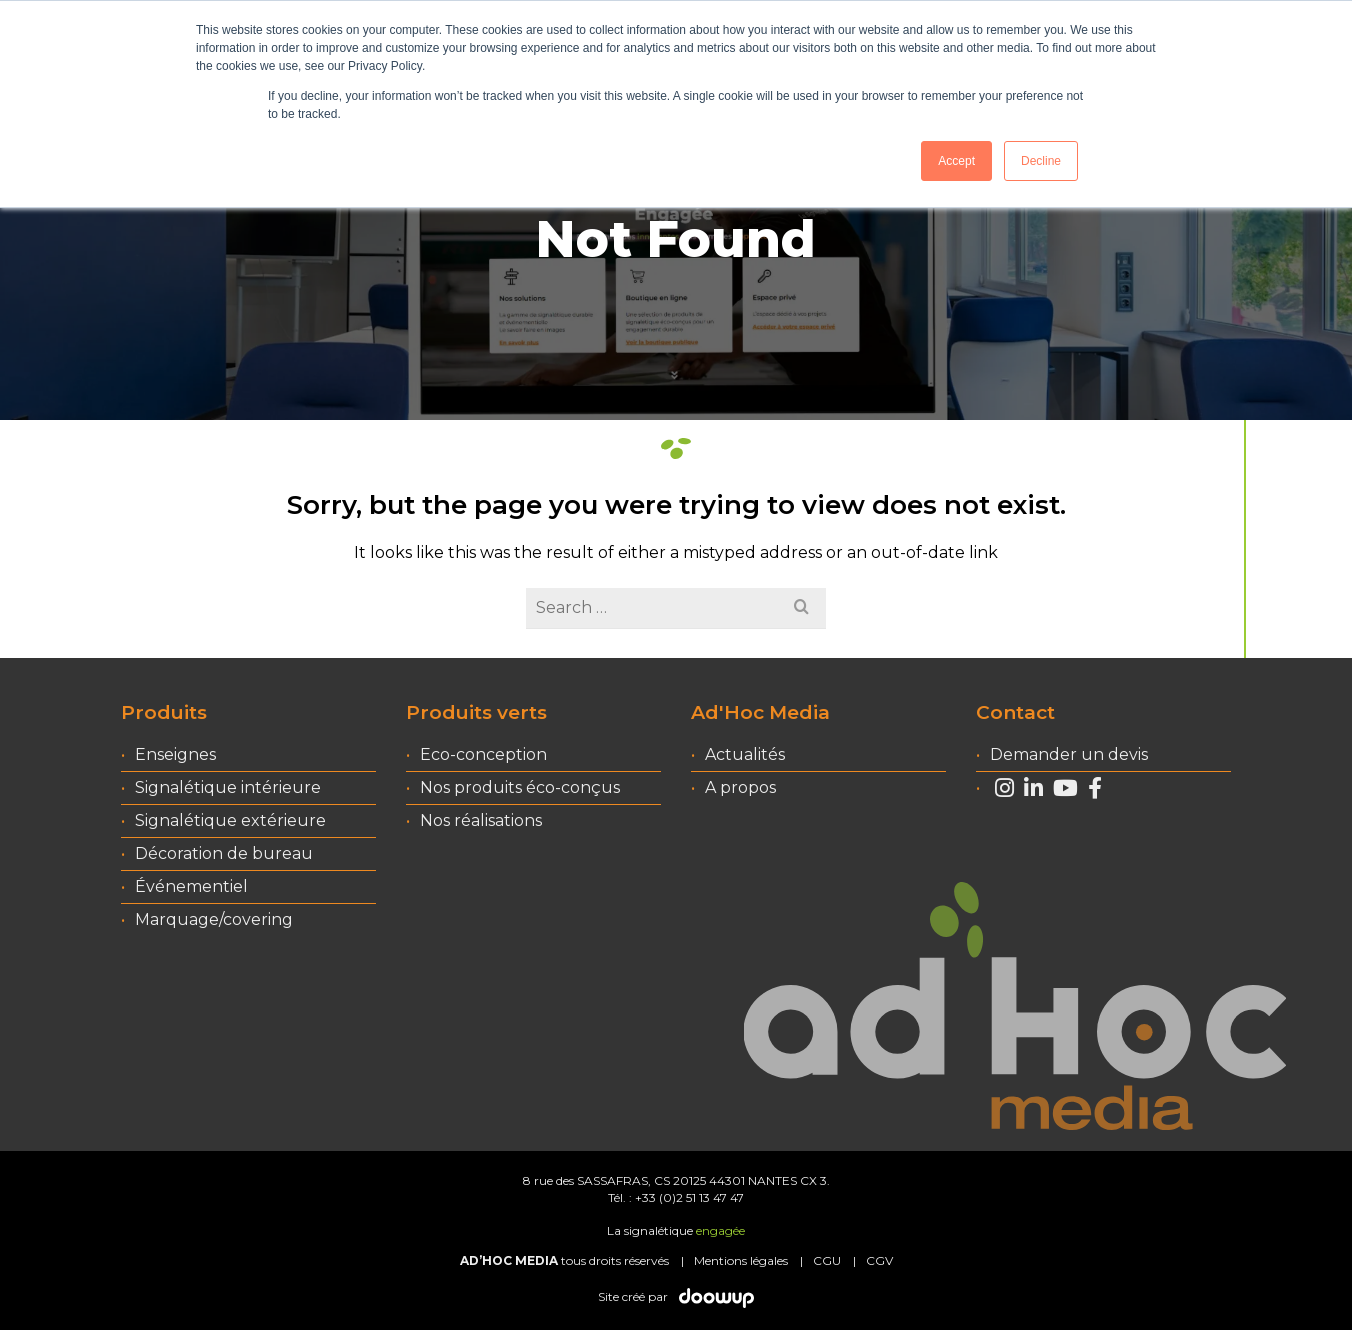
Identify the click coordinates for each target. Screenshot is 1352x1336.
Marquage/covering (214, 919)
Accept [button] (956, 161)
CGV (879, 1260)
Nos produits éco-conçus (520, 787)
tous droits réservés (564, 1260)
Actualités (745, 754)
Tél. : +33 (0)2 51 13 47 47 (676, 1197)
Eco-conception (483, 754)
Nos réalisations (481, 820)
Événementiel (191, 886)
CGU (827, 1260)
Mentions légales (741, 1260)
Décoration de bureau (224, 853)
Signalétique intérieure (228, 787)
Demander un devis (1069, 754)
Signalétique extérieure (230, 820)
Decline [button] (1041, 161)
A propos (740, 787)
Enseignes (175, 754)
